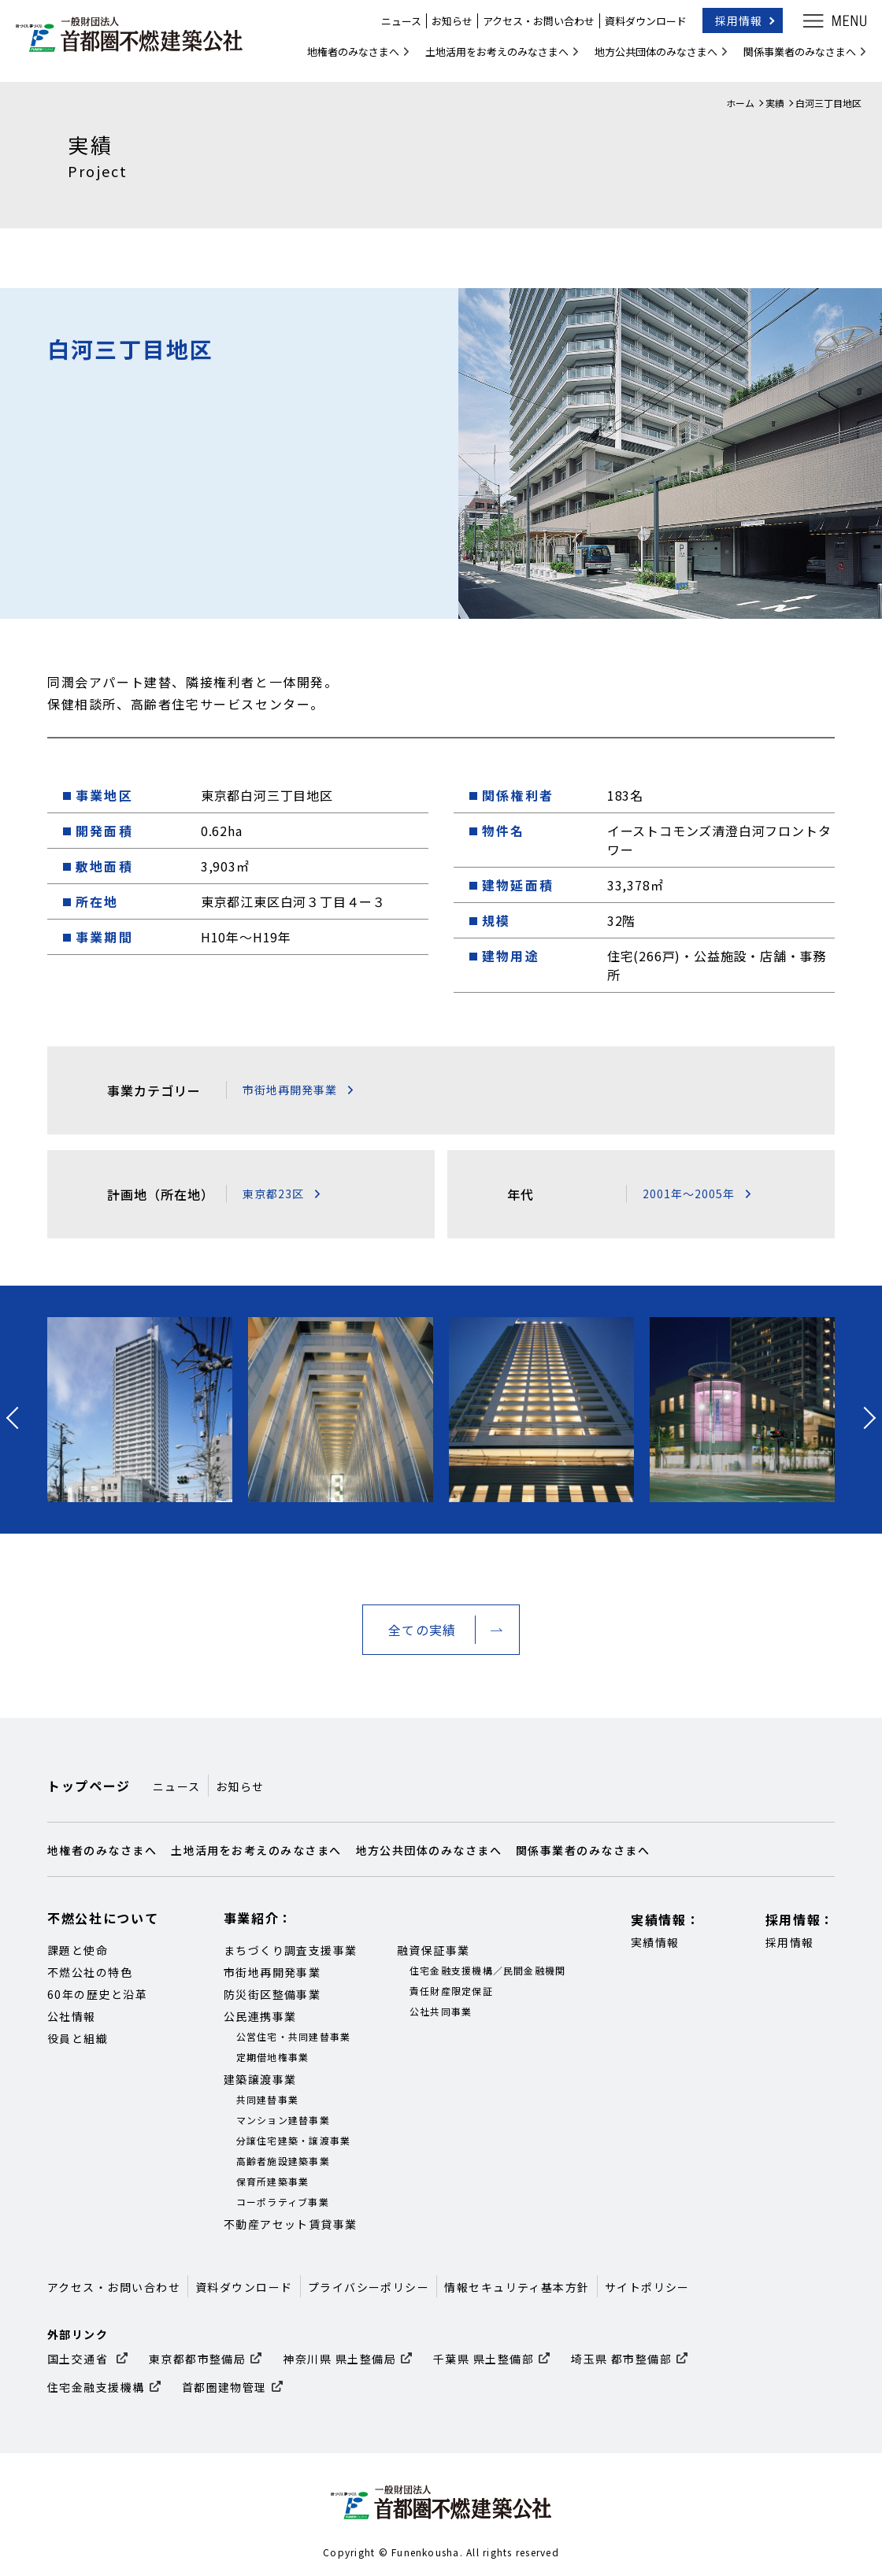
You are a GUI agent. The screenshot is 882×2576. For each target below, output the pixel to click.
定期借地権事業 (272, 2056)
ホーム (740, 102)
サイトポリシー (647, 2287)
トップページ (89, 1785)
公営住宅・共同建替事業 (293, 2036)
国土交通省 (79, 2359)
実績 (774, 102)
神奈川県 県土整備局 (339, 2359)
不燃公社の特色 (89, 1972)
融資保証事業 (433, 1950)
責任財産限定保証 (451, 1990)
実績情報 (655, 1942)
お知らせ (444, 27)
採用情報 (730, 27)
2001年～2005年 (689, 1193)
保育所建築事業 (272, 2181)
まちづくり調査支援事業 (291, 1950)
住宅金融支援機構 (96, 2387)
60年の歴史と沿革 (97, 1994)
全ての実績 (422, 1629)
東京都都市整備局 (197, 2359)
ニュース (393, 27)
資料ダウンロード (638, 27)
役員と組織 (77, 2038)
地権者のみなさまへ (345, 57)
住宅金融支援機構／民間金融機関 (488, 1970)
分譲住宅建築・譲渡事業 (293, 2140)
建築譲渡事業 (260, 2079)
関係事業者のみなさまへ (792, 57)
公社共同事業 (441, 2011)
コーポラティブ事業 (282, 2201)
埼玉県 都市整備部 (621, 2359)
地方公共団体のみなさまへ (648, 57)
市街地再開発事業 (290, 1089)
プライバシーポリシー (369, 2287)
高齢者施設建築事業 (283, 2160)
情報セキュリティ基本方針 (516, 2287)
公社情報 (71, 2016)
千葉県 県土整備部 (483, 2359)
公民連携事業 (260, 2016)
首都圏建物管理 (224, 2387)
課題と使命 (77, 1950)
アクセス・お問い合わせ (531, 27)
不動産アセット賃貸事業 (291, 2224)
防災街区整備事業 (272, 1994)
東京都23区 (273, 1193)
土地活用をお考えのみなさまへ (489, 57)
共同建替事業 (267, 2099)
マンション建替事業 (283, 2119)
